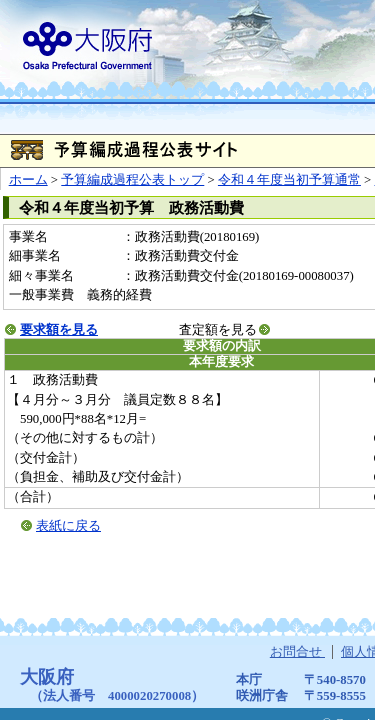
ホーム (28, 180)
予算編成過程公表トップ (132, 180)
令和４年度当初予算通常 (289, 180)
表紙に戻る (68, 526)
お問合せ (297, 652)
